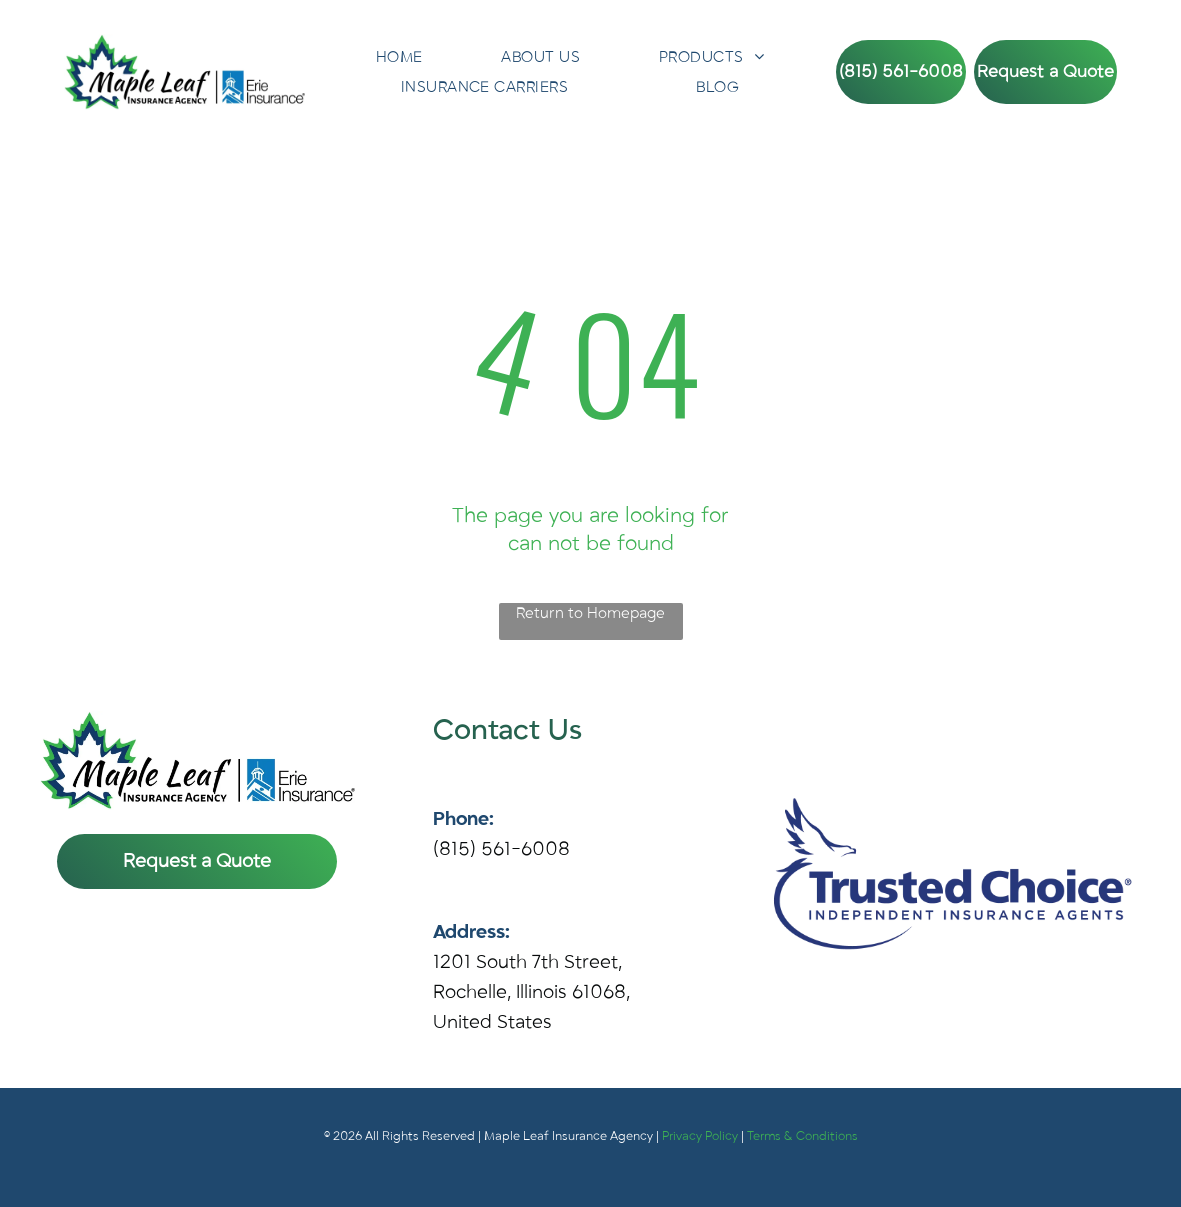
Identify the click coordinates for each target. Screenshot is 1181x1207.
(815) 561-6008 (501, 849)
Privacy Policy (700, 1136)
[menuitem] (399, 57)
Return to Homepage (590, 613)
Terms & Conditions (802, 1136)
